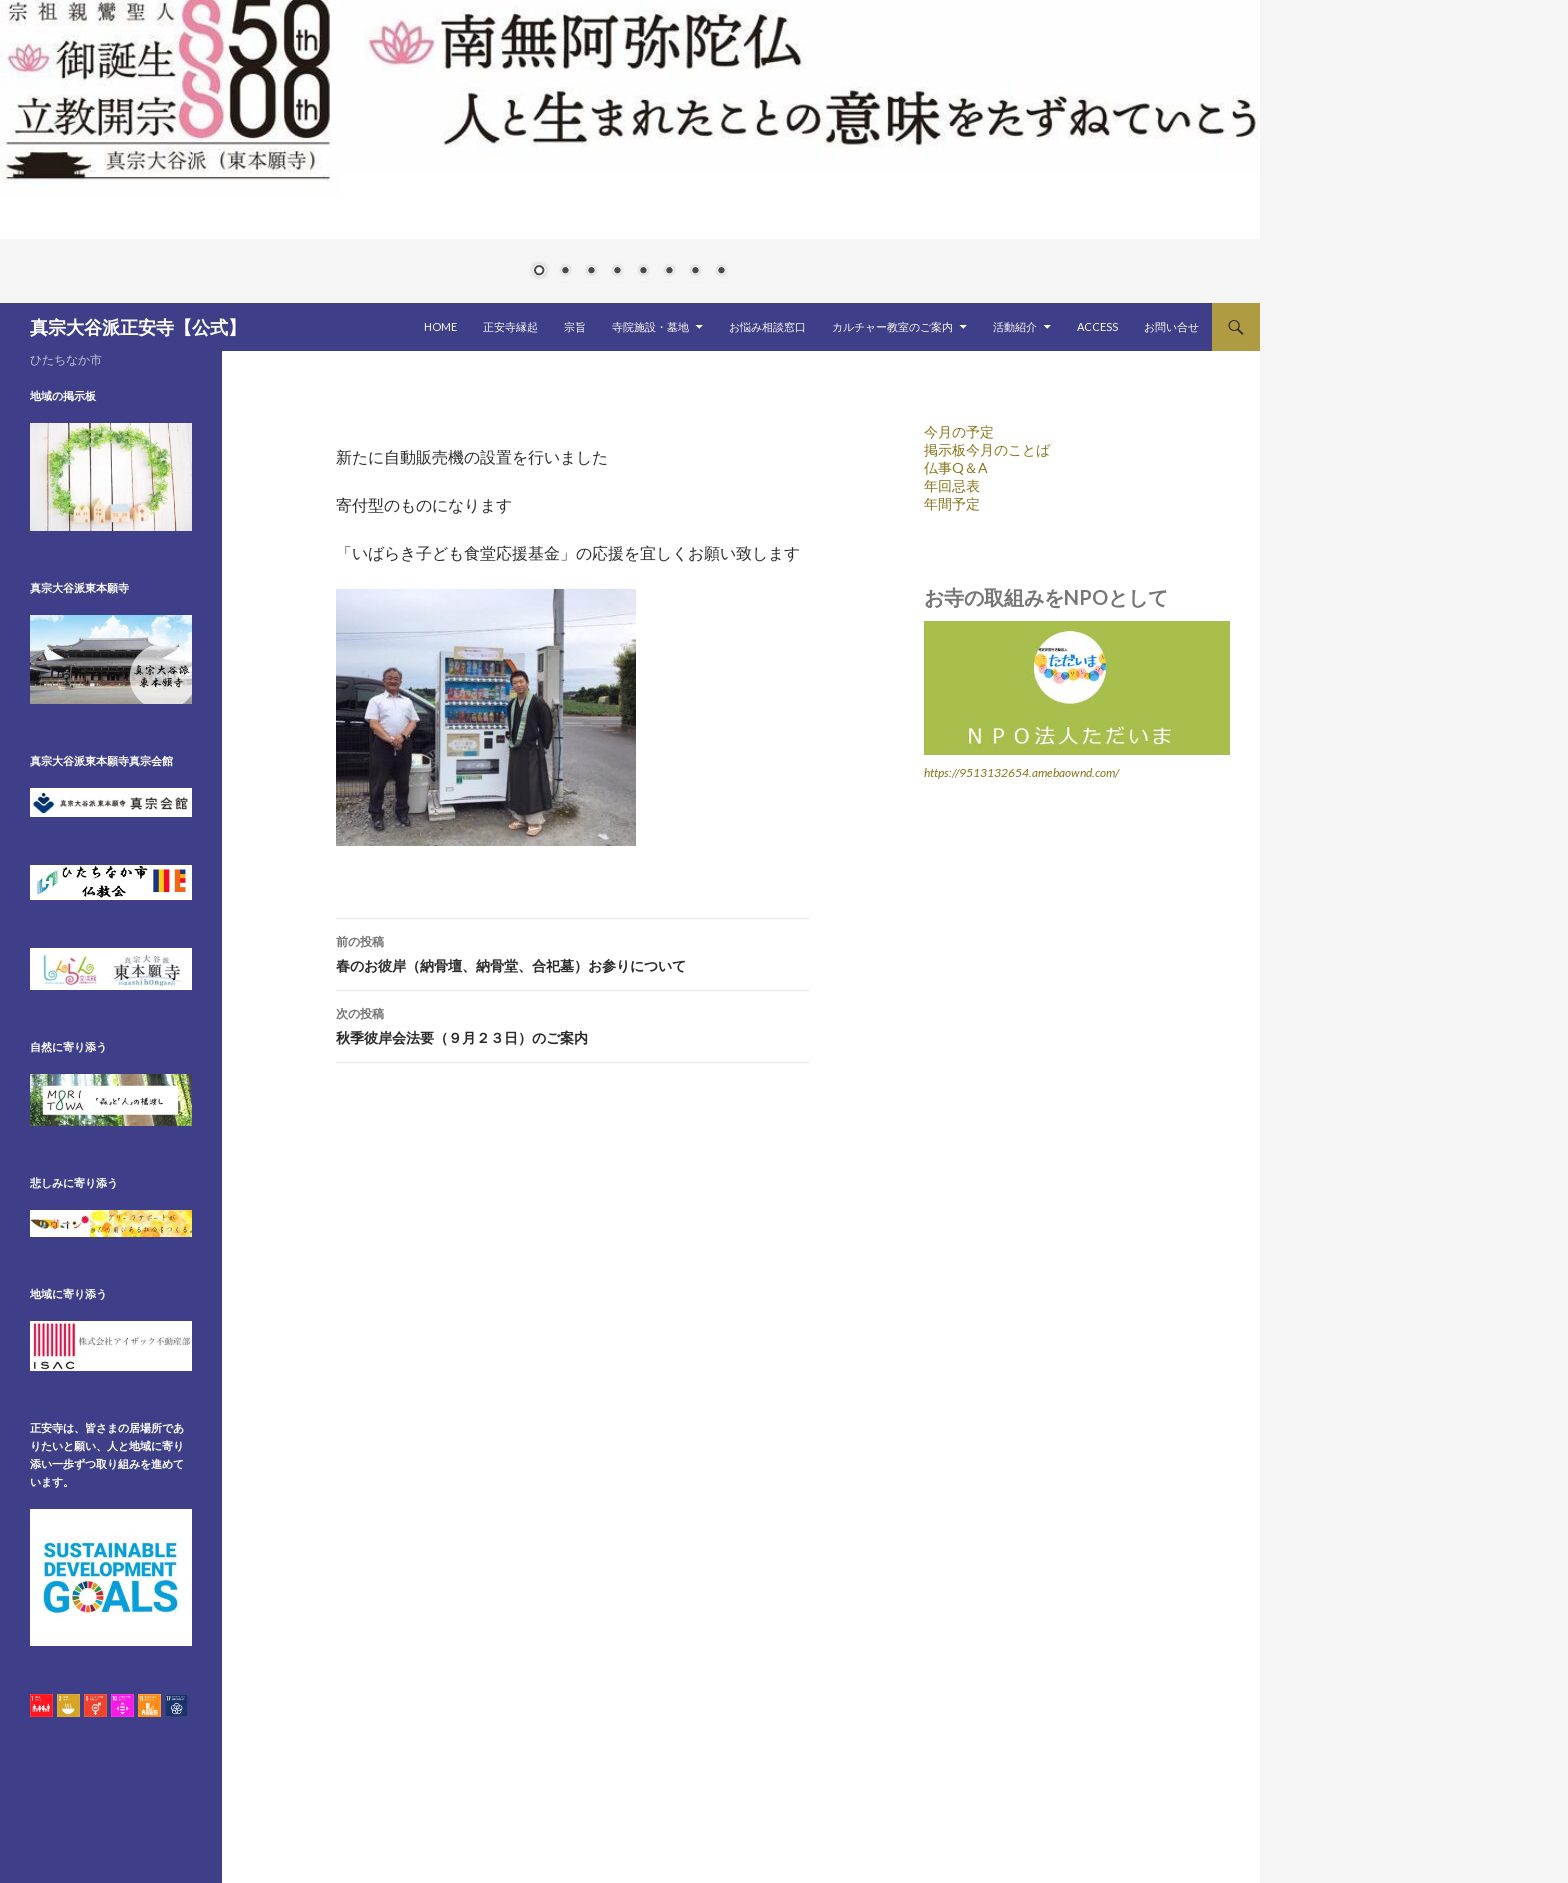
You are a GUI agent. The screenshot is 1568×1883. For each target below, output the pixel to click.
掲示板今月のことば (987, 449)
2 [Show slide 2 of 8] (565, 272)
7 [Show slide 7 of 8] (695, 272)
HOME (440, 326)
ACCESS (1097, 326)
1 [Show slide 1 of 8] (539, 272)
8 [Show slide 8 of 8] (721, 272)
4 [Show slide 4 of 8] (617, 272)
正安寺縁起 (510, 326)
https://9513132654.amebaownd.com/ (1021, 772)
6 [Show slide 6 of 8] (669, 272)
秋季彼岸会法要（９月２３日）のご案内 (573, 1024)
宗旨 (575, 326)
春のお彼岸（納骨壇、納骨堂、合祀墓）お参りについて (573, 952)
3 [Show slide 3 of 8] (591, 272)
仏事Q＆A (956, 467)
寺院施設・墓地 (650, 326)
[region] (630, 151)
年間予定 (952, 503)
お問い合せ (1171, 326)
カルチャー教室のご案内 (892, 326)
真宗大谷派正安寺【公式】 (138, 327)
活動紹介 (1015, 326)
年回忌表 (952, 485)
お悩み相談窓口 (767, 326)
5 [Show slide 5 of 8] (643, 272)
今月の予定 (959, 431)
